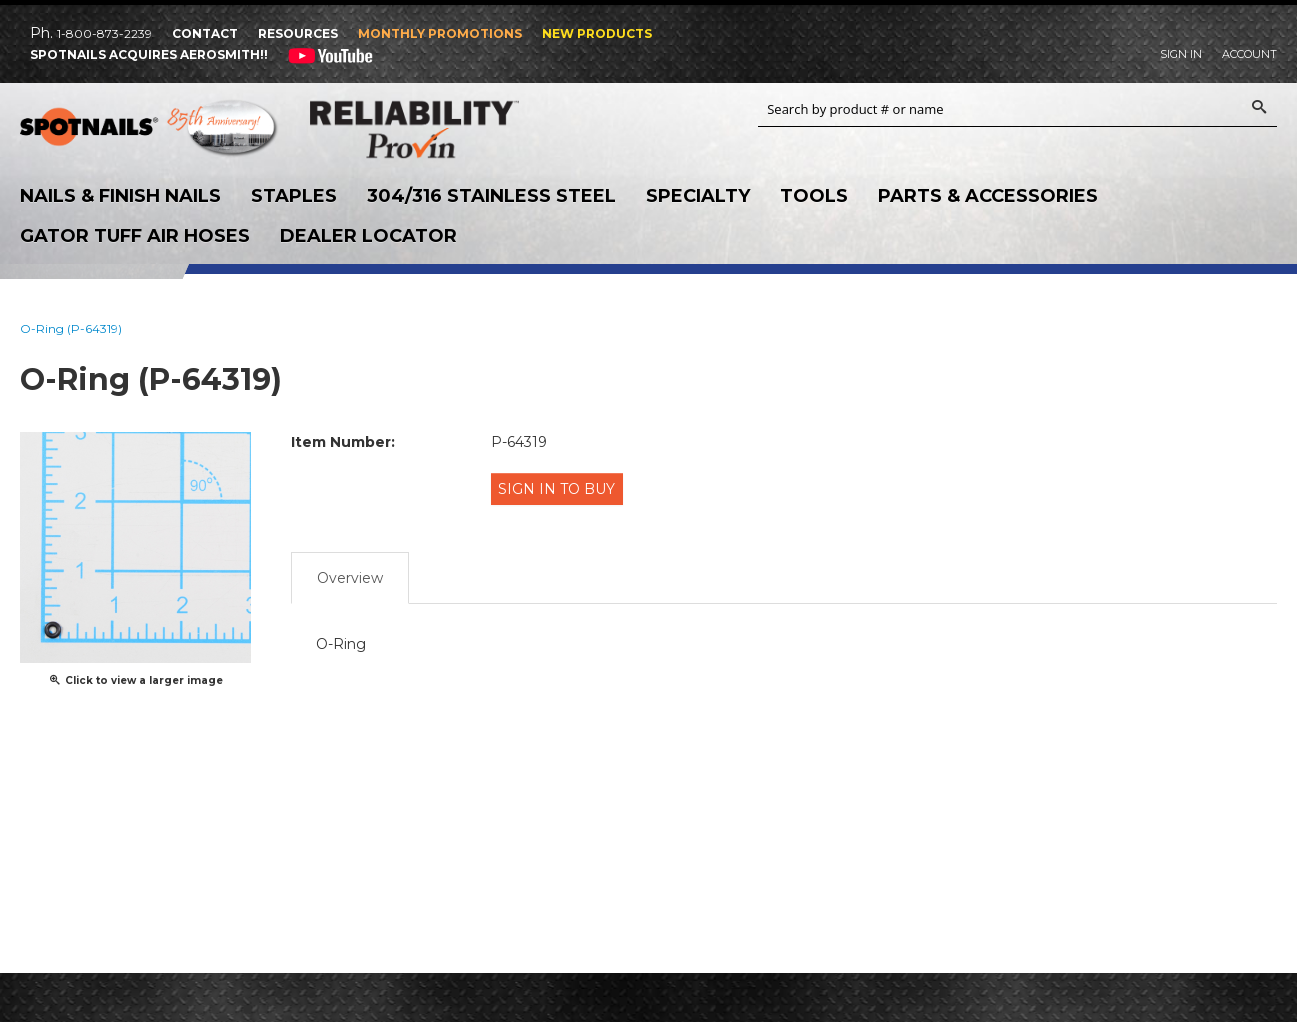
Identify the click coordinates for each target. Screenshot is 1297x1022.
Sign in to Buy (561, 488)
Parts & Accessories (988, 196)
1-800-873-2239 (104, 33)
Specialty (698, 196)
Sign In (1181, 54)
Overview (350, 569)
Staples (294, 196)
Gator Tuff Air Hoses (135, 236)
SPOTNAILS (150, 130)
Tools (814, 196)
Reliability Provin (440, 129)
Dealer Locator (368, 236)
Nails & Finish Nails (120, 196)
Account (1249, 54)
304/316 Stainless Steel (491, 196)
